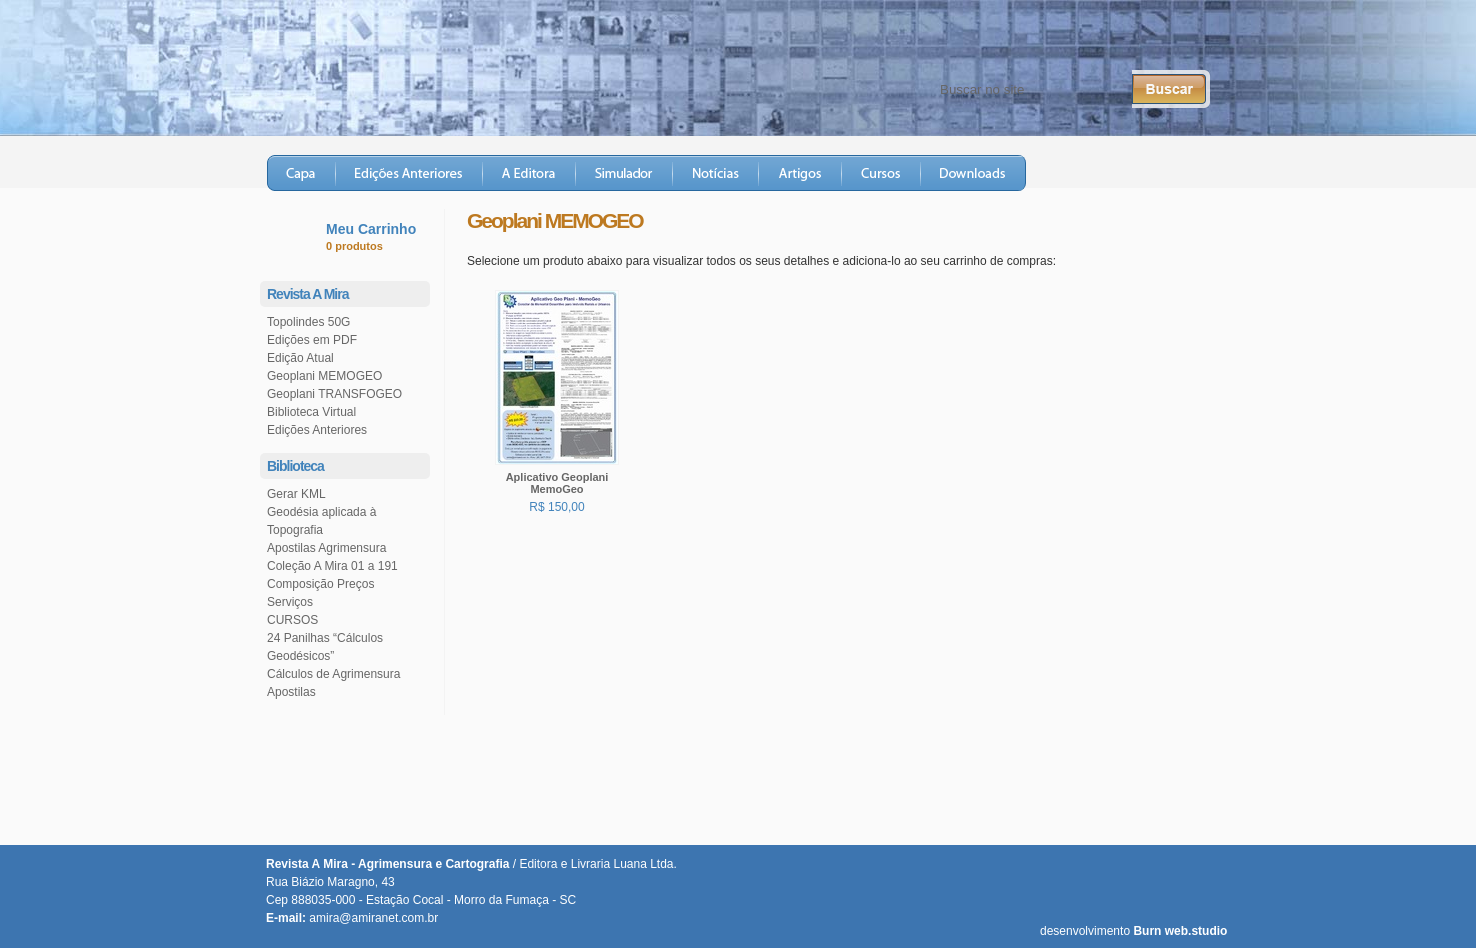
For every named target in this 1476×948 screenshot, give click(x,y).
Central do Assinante (994, 40)
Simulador (624, 173)
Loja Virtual (1161, 173)
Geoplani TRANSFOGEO (334, 394)
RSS (1181, 40)
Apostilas (291, 692)
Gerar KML (296, 494)
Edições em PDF (312, 340)
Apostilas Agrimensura (326, 548)
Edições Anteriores (409, 173)
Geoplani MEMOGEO (324, 376)
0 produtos (354, 246)
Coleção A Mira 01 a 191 (332, 566)
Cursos (881, 173)
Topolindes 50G (308, 322)
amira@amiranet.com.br (373, 918)
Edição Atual (300, 358)
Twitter (1110, 40)
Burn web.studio (1180, 931)
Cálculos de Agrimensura (333, 674)
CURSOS (292, 620)
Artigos (800, 173)
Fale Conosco (858, 40)
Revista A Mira (447, 64)
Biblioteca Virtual (311, 412)
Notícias (716, 173)
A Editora (529, 173)
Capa (301, 173)
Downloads (973, 173)
